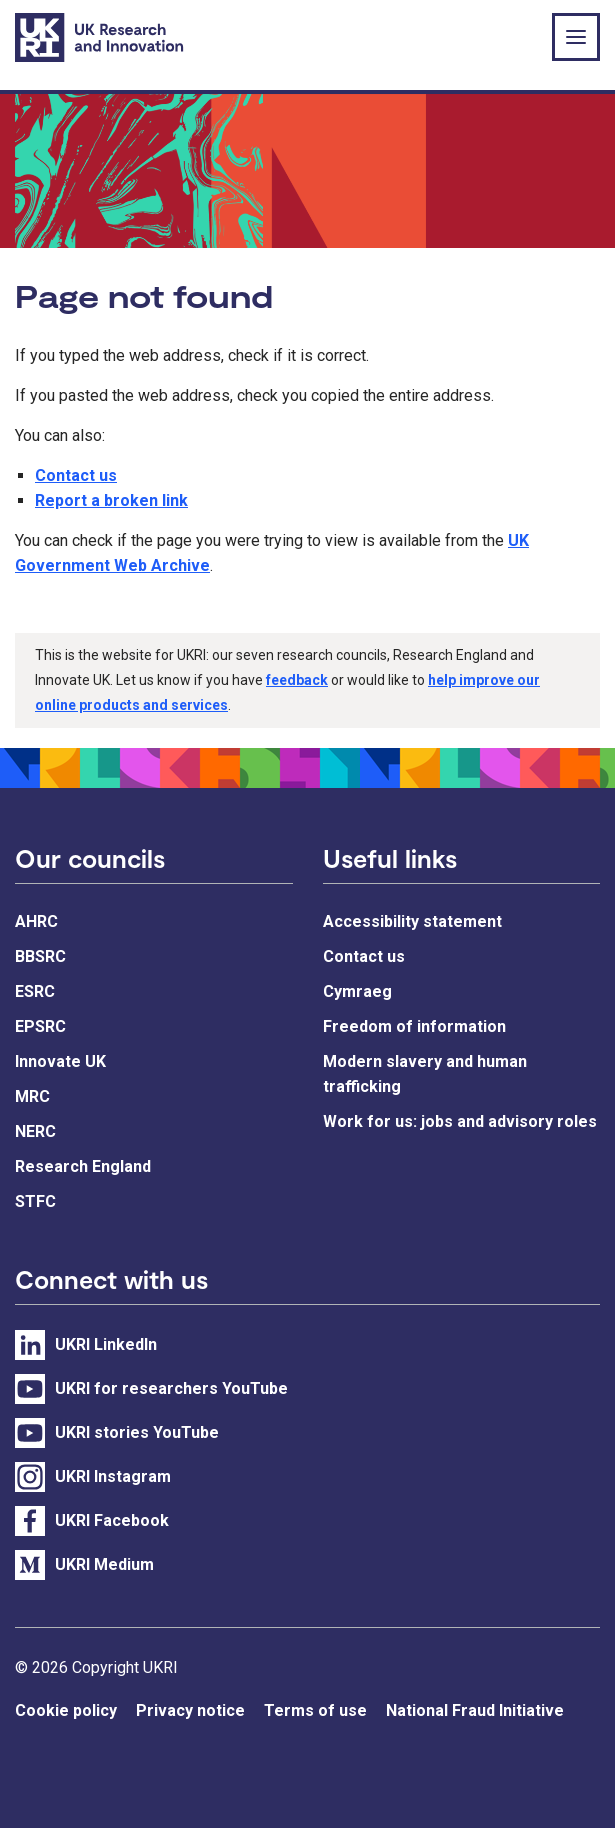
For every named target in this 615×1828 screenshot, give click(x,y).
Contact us (76, 475)
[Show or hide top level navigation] (576, 37)
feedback (297, 680)
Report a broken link (111, 500)
